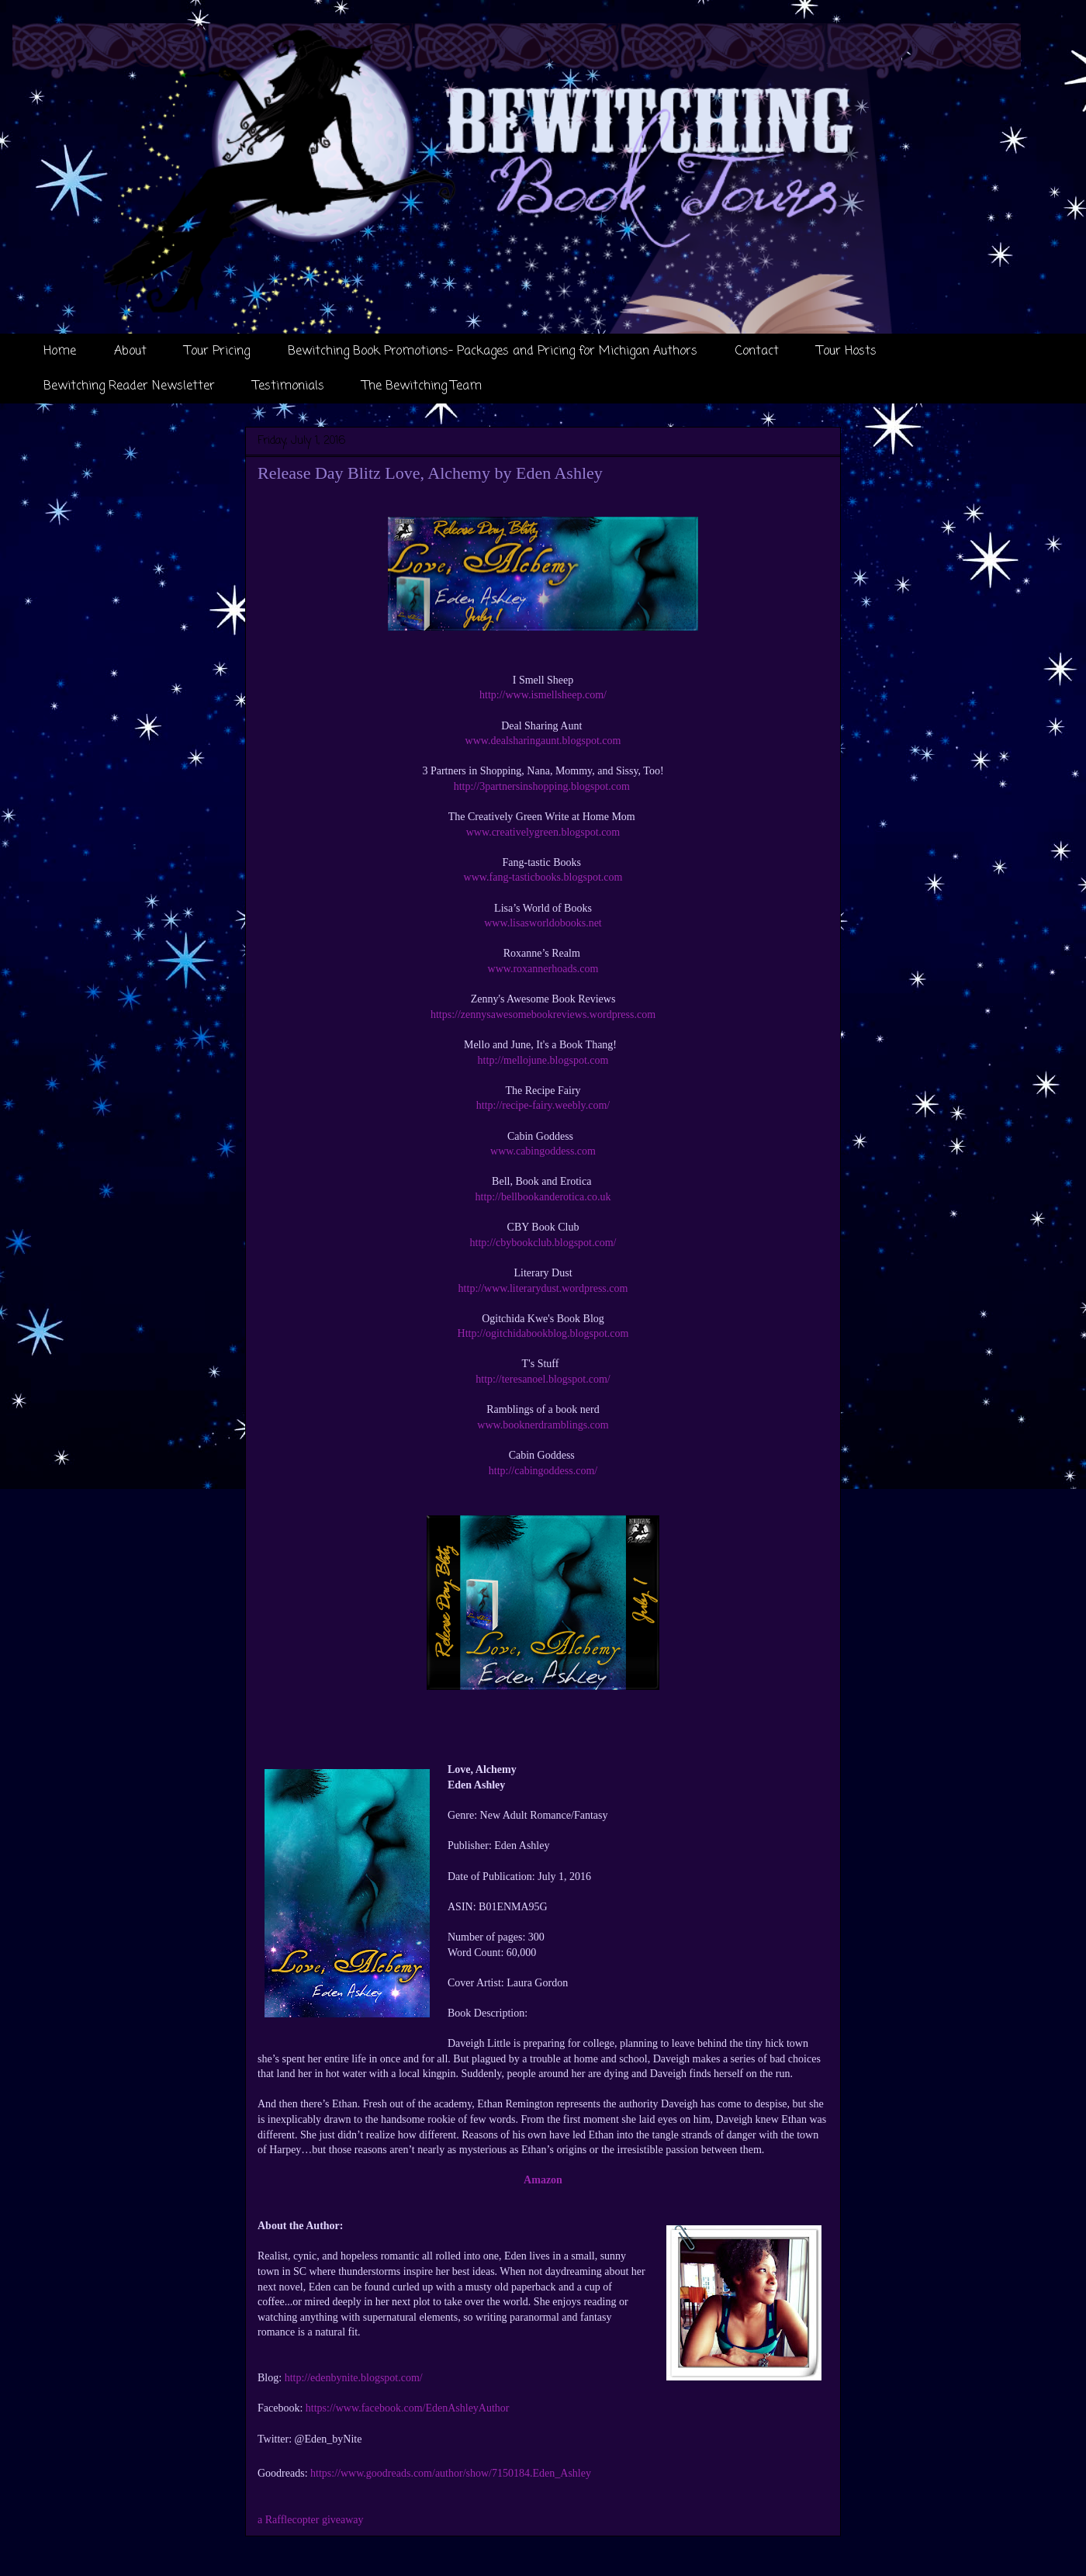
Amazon (543, 2180)
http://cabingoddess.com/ (543, 1471)
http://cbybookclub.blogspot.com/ (543, 1242)
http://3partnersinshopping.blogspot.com (543, 786)
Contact (757, 351)
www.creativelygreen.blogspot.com (543, 832)
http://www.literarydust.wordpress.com (543, 1288)
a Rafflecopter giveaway (311, 2520)
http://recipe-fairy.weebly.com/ (543, 1105)
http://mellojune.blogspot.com (543, 1060)
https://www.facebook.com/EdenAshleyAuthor (408, 2408)
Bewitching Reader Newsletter (129, 386)
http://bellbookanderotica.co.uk (543, 1197)
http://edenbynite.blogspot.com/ (354, 2378)
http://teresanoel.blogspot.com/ (543, 1379)
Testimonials (288, 386)
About (130, 351)
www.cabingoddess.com (543, 1151)
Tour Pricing (217, 351)
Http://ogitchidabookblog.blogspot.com (543, 1333)
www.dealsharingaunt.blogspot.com (543, 740)
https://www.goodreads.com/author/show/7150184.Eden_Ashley (450, 2473)
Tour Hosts (847, 351)
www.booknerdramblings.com (542, 1425)
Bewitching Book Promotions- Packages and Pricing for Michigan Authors (492, 351)
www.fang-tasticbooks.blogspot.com (543, 877)
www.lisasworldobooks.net (543, 923)
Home (59, 351)
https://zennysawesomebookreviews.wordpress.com (543, 1014)
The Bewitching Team (422, 386)
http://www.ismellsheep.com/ (543, 695)
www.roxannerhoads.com (543, 969)
